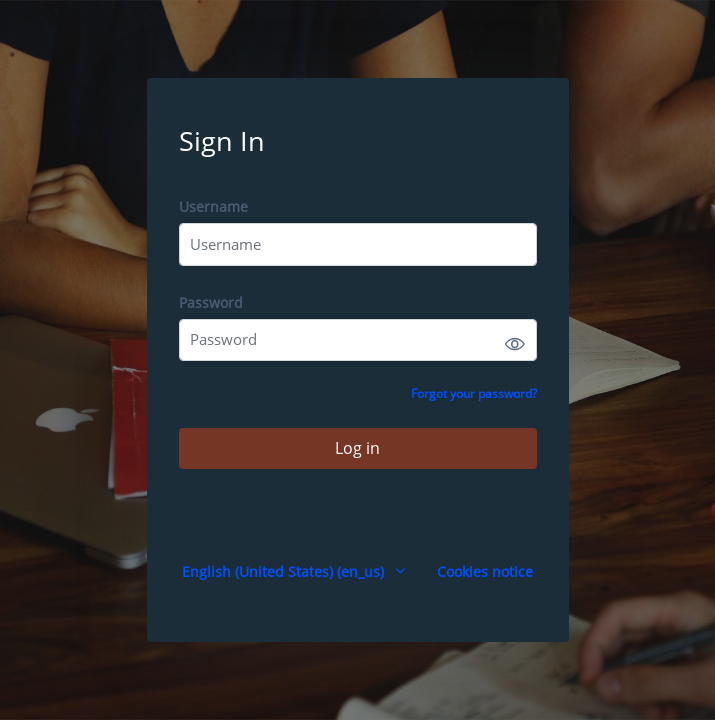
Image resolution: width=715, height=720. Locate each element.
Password (211, 302)
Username (213, 206)
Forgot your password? (474, 393)
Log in (357, 448)
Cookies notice (485, 571)
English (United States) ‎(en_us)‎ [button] (285, 571)
